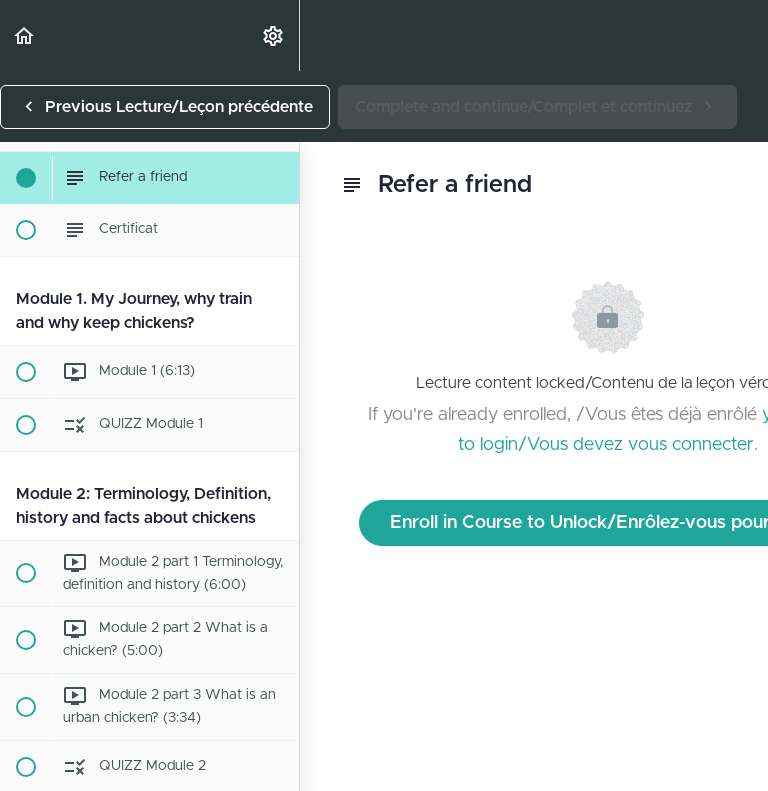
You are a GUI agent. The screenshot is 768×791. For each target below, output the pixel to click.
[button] (25, 35)
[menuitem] (274, 35)
